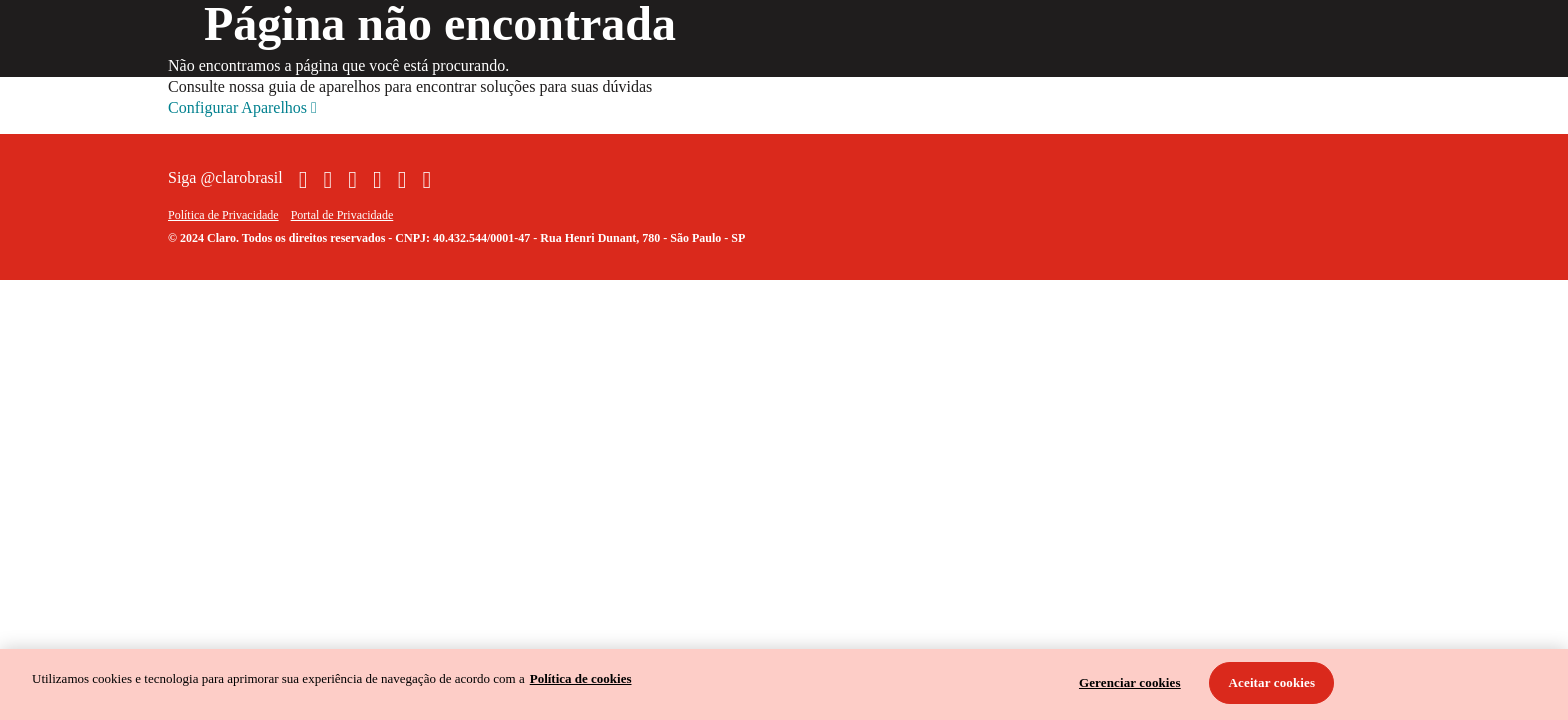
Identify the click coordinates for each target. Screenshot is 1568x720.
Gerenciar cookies (1130, 682)
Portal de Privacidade (342, 215)
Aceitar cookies (1272, 682)
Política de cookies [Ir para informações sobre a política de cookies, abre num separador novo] (581, 678)
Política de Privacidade (223, 215)
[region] (784, 684)
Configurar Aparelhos (242, 108)
